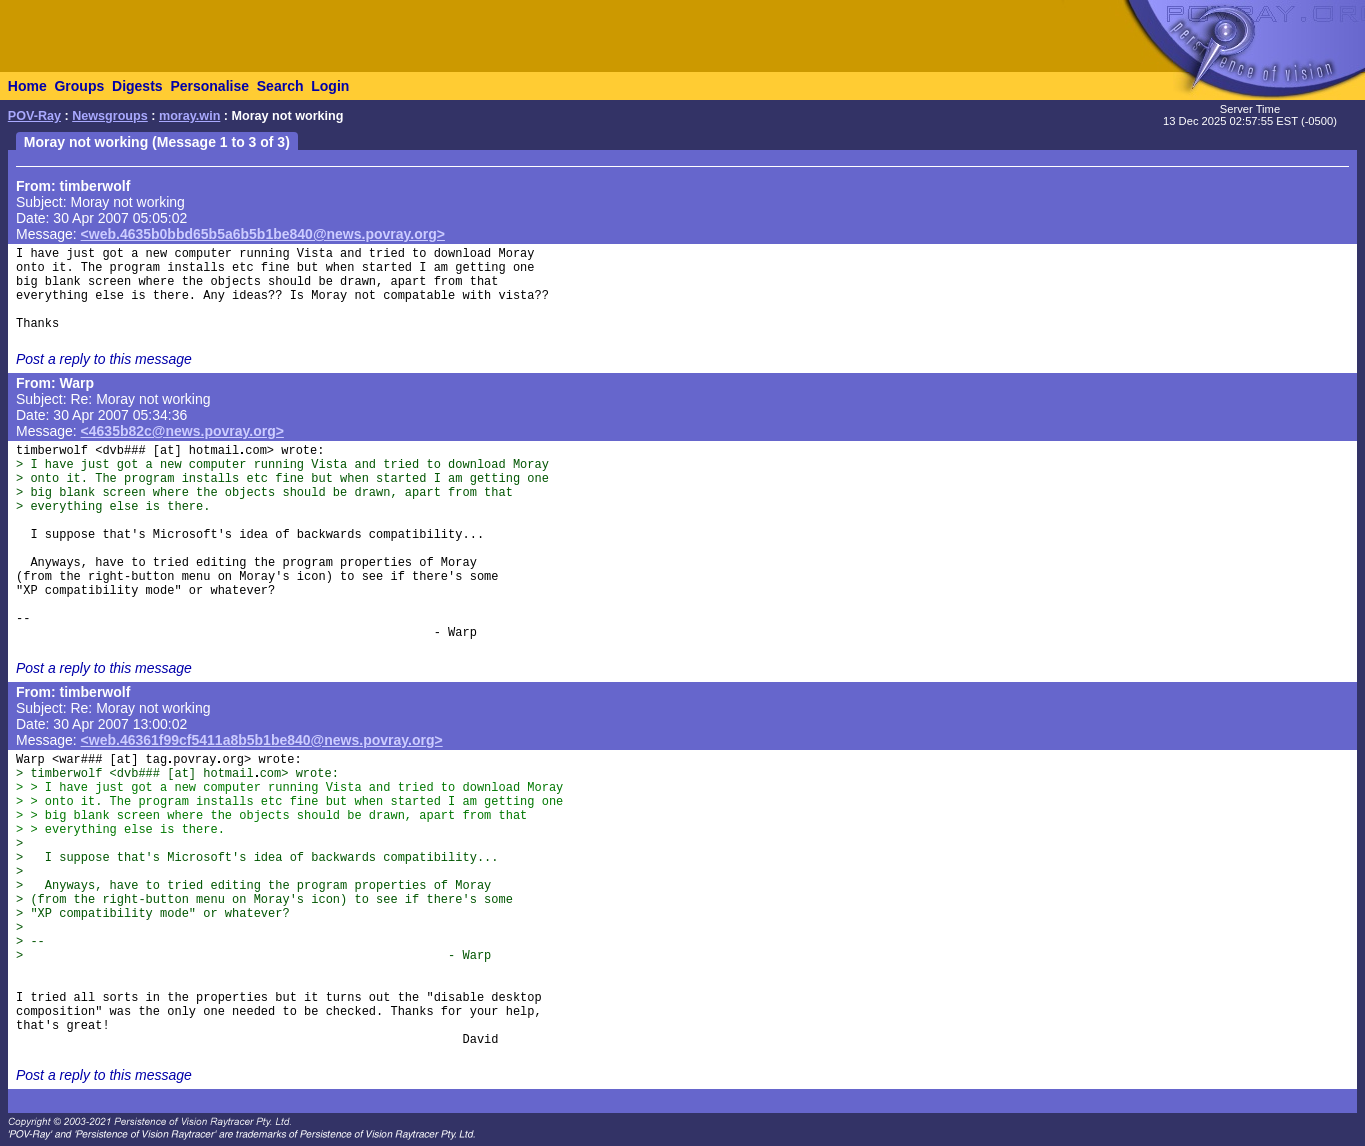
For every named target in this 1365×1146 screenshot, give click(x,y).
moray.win (189, 116)
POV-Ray (34, 116)
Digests (137, 86)
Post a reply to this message (104, 359)
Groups (79, 86)
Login (330, 86)
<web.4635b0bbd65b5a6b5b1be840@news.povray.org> (263, 234)
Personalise (209, 86)
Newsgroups (110, 116)
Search (280, 86)
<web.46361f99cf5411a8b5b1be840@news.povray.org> (262, 740)
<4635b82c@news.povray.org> (182, 431)
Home (27, 86)
